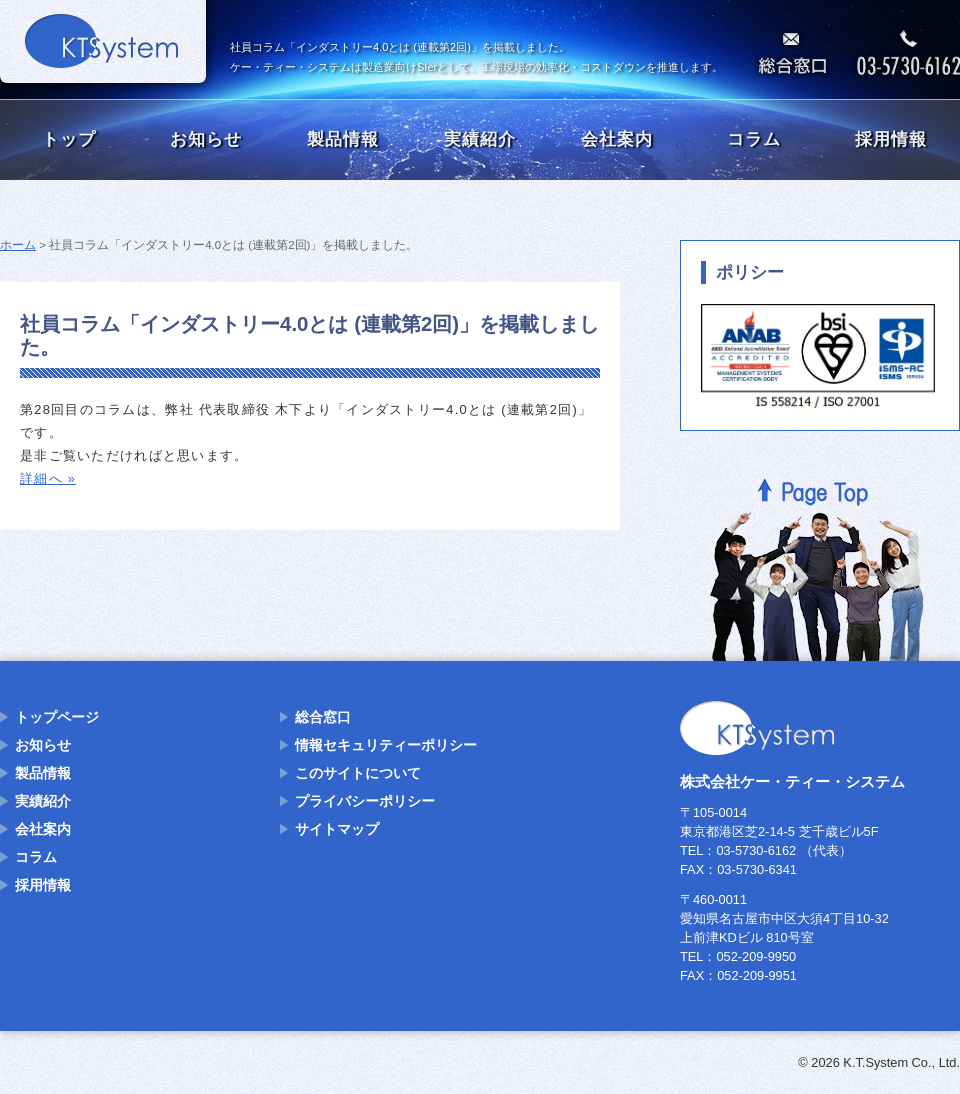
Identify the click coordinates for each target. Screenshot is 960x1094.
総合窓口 (323, 717)
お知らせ (206, 139)
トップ (69, 139)
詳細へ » (48, 478)
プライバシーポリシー (365, 801)
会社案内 (617, 139)
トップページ (57, 717)
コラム (754, 139)
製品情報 (343, 139)
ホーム (18, 245)
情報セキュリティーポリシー (386, 745)
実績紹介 (480, 139)
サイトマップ (337, 829)
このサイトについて (358, 773)
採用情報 (891, 139)
